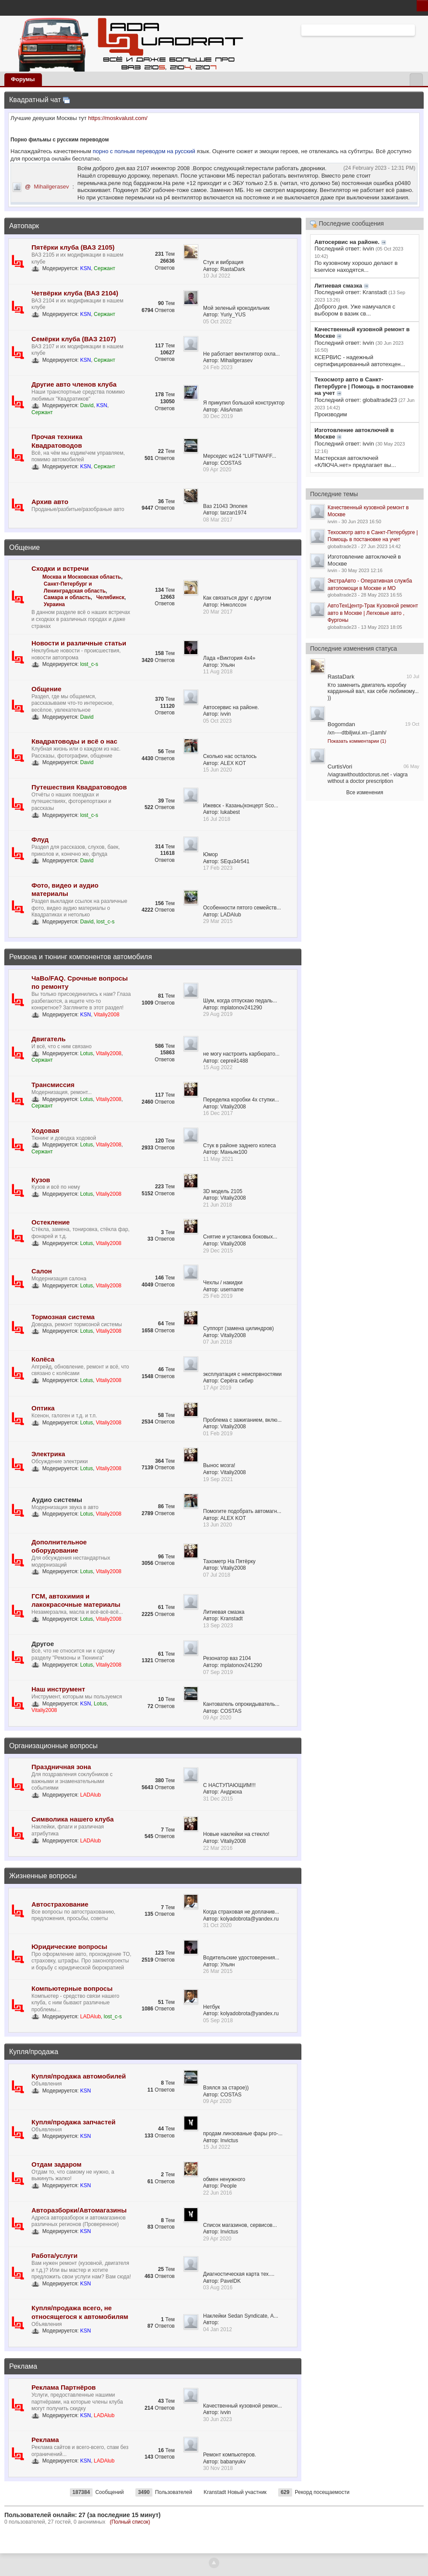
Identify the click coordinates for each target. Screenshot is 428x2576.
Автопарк (24, 226)
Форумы (23, 79)
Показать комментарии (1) (357, 741)
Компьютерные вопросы (72, 1988)
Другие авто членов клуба (74, 384)
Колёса (43, 1359)
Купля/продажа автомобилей (78, 2076)
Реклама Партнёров (63, 2387)
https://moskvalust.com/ (118, 118)
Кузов (40, 1179)
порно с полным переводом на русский (145, 151)
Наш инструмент (58, 1689)
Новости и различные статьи (78, 643)
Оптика (43, 1408)
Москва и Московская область (81, 577)
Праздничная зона (61, 1766)
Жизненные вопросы (42, 1876)
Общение (24, 547)
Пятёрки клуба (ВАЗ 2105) (72, 247)
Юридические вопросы (69, 1946)
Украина (54, 604)
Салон (41, 1271)
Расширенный (420, 29)
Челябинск (110, 597)
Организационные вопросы (53, 1745)
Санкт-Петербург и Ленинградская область (75, 587)
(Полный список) (130, 2522)
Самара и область (67, 597)
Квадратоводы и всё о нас (74, 741)
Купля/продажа (33, 2051)
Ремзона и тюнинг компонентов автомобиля (80, 956)
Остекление (50, 1222)
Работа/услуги (54, 2255)
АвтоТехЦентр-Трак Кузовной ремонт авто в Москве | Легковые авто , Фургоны (373, 613)
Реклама (23, 2366)
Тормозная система (63, 1317)
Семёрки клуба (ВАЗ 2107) (73, 339)
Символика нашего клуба (72, 1819)
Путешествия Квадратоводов (79, 787)
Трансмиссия (52, 1084)
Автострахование (59, 1904)
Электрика (48, 1454)
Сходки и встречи (60, 568)
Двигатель (48, 1039)
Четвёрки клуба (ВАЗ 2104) (74, 293)
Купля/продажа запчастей (73, 2122)
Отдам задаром (56, 2164)
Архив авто (49, 501)
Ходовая (45, 1130)
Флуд (39, 839)
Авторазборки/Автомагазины (79, 2210)
